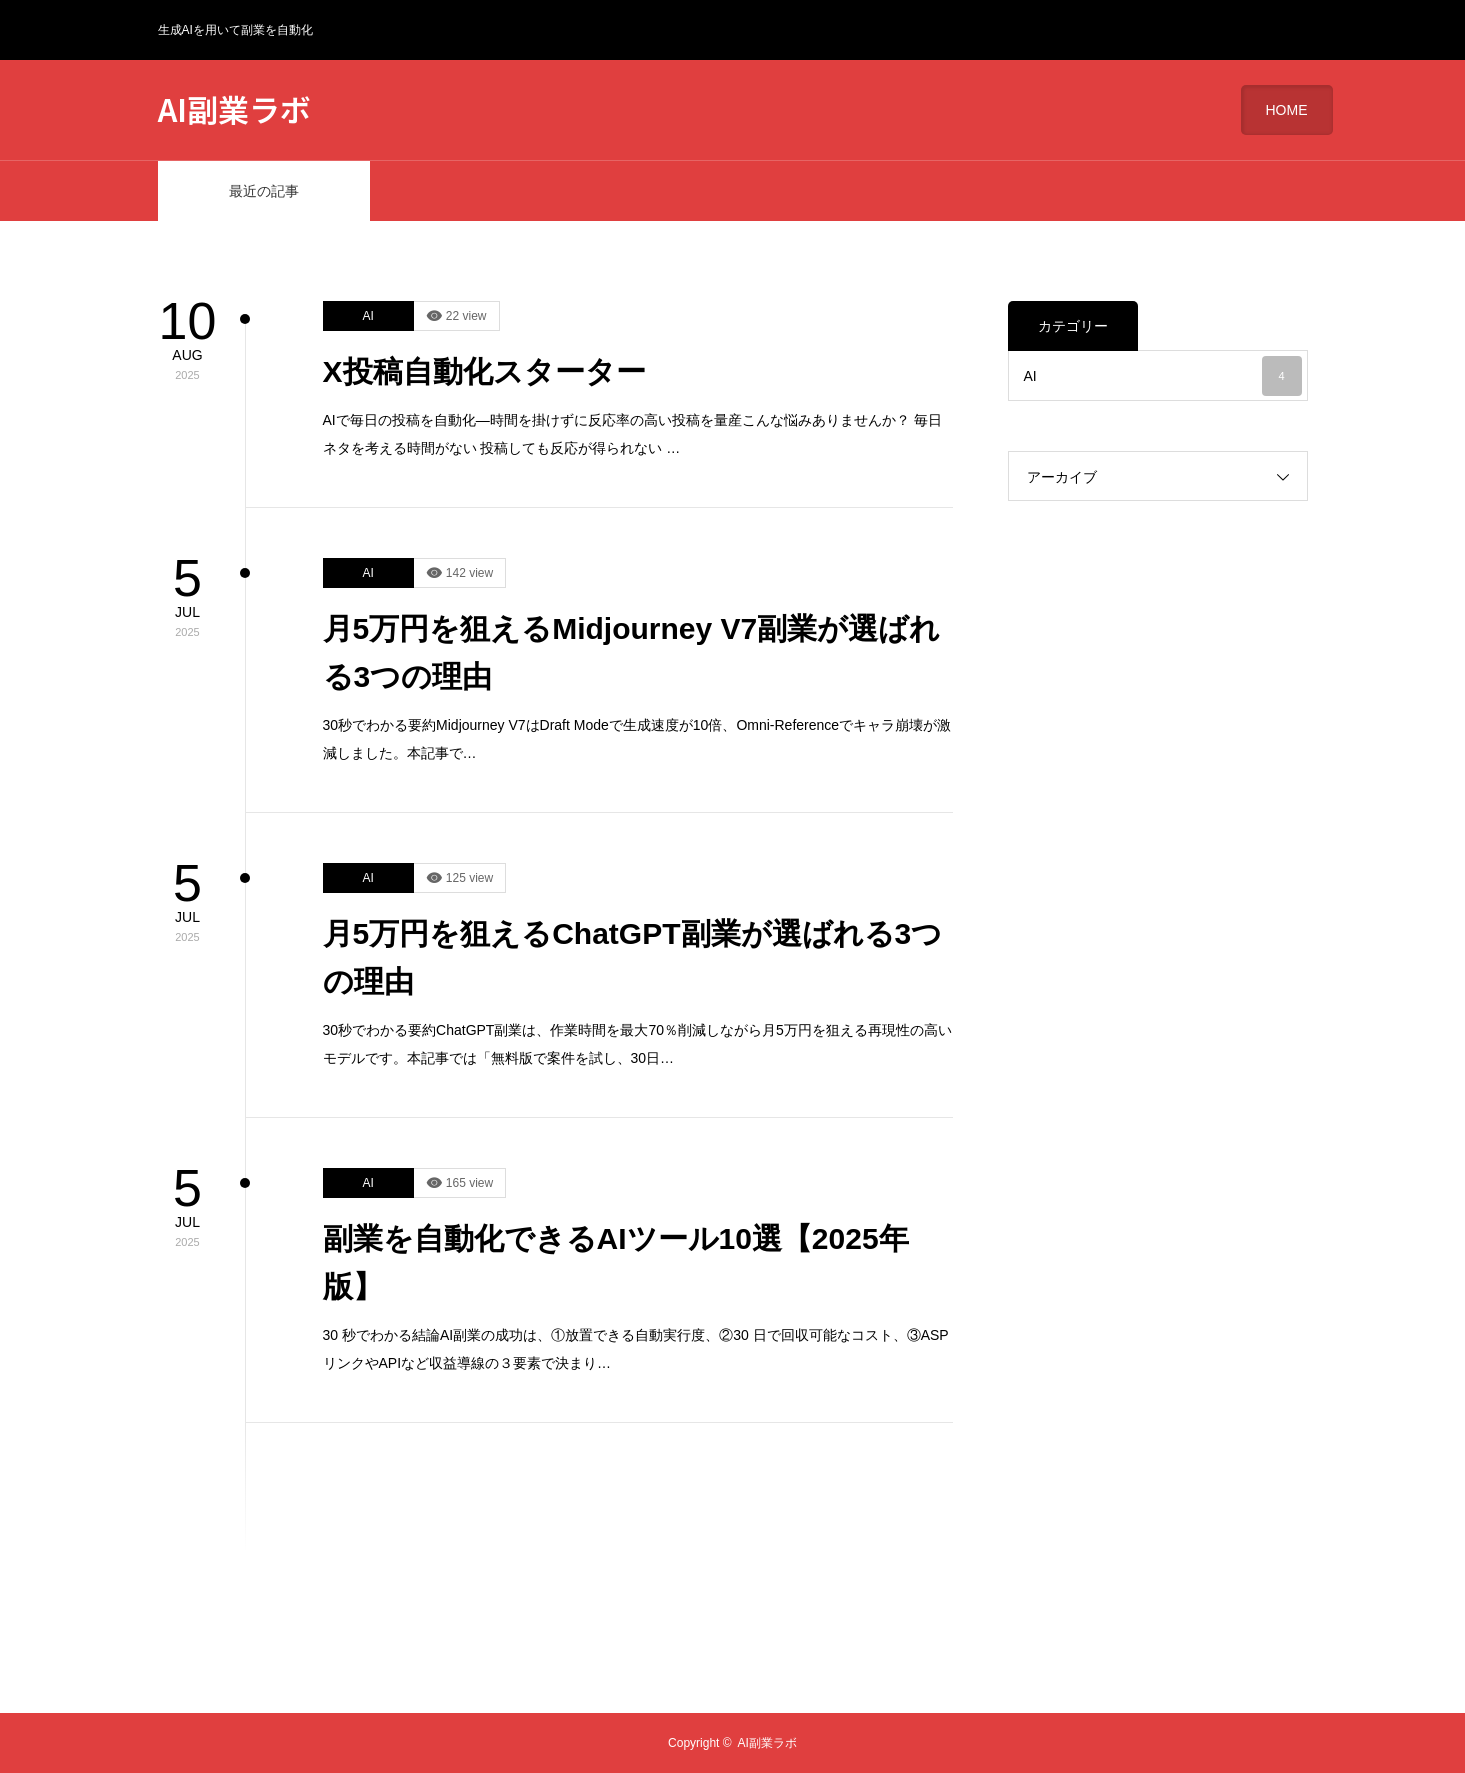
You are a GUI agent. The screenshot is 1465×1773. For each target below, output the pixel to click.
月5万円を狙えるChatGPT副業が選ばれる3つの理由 (633, 957)
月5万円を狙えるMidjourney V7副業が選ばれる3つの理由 (632, 652)
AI (368, 316)
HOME (1287, 110)
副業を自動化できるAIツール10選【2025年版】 (616, 1262)
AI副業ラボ (234, 108)
